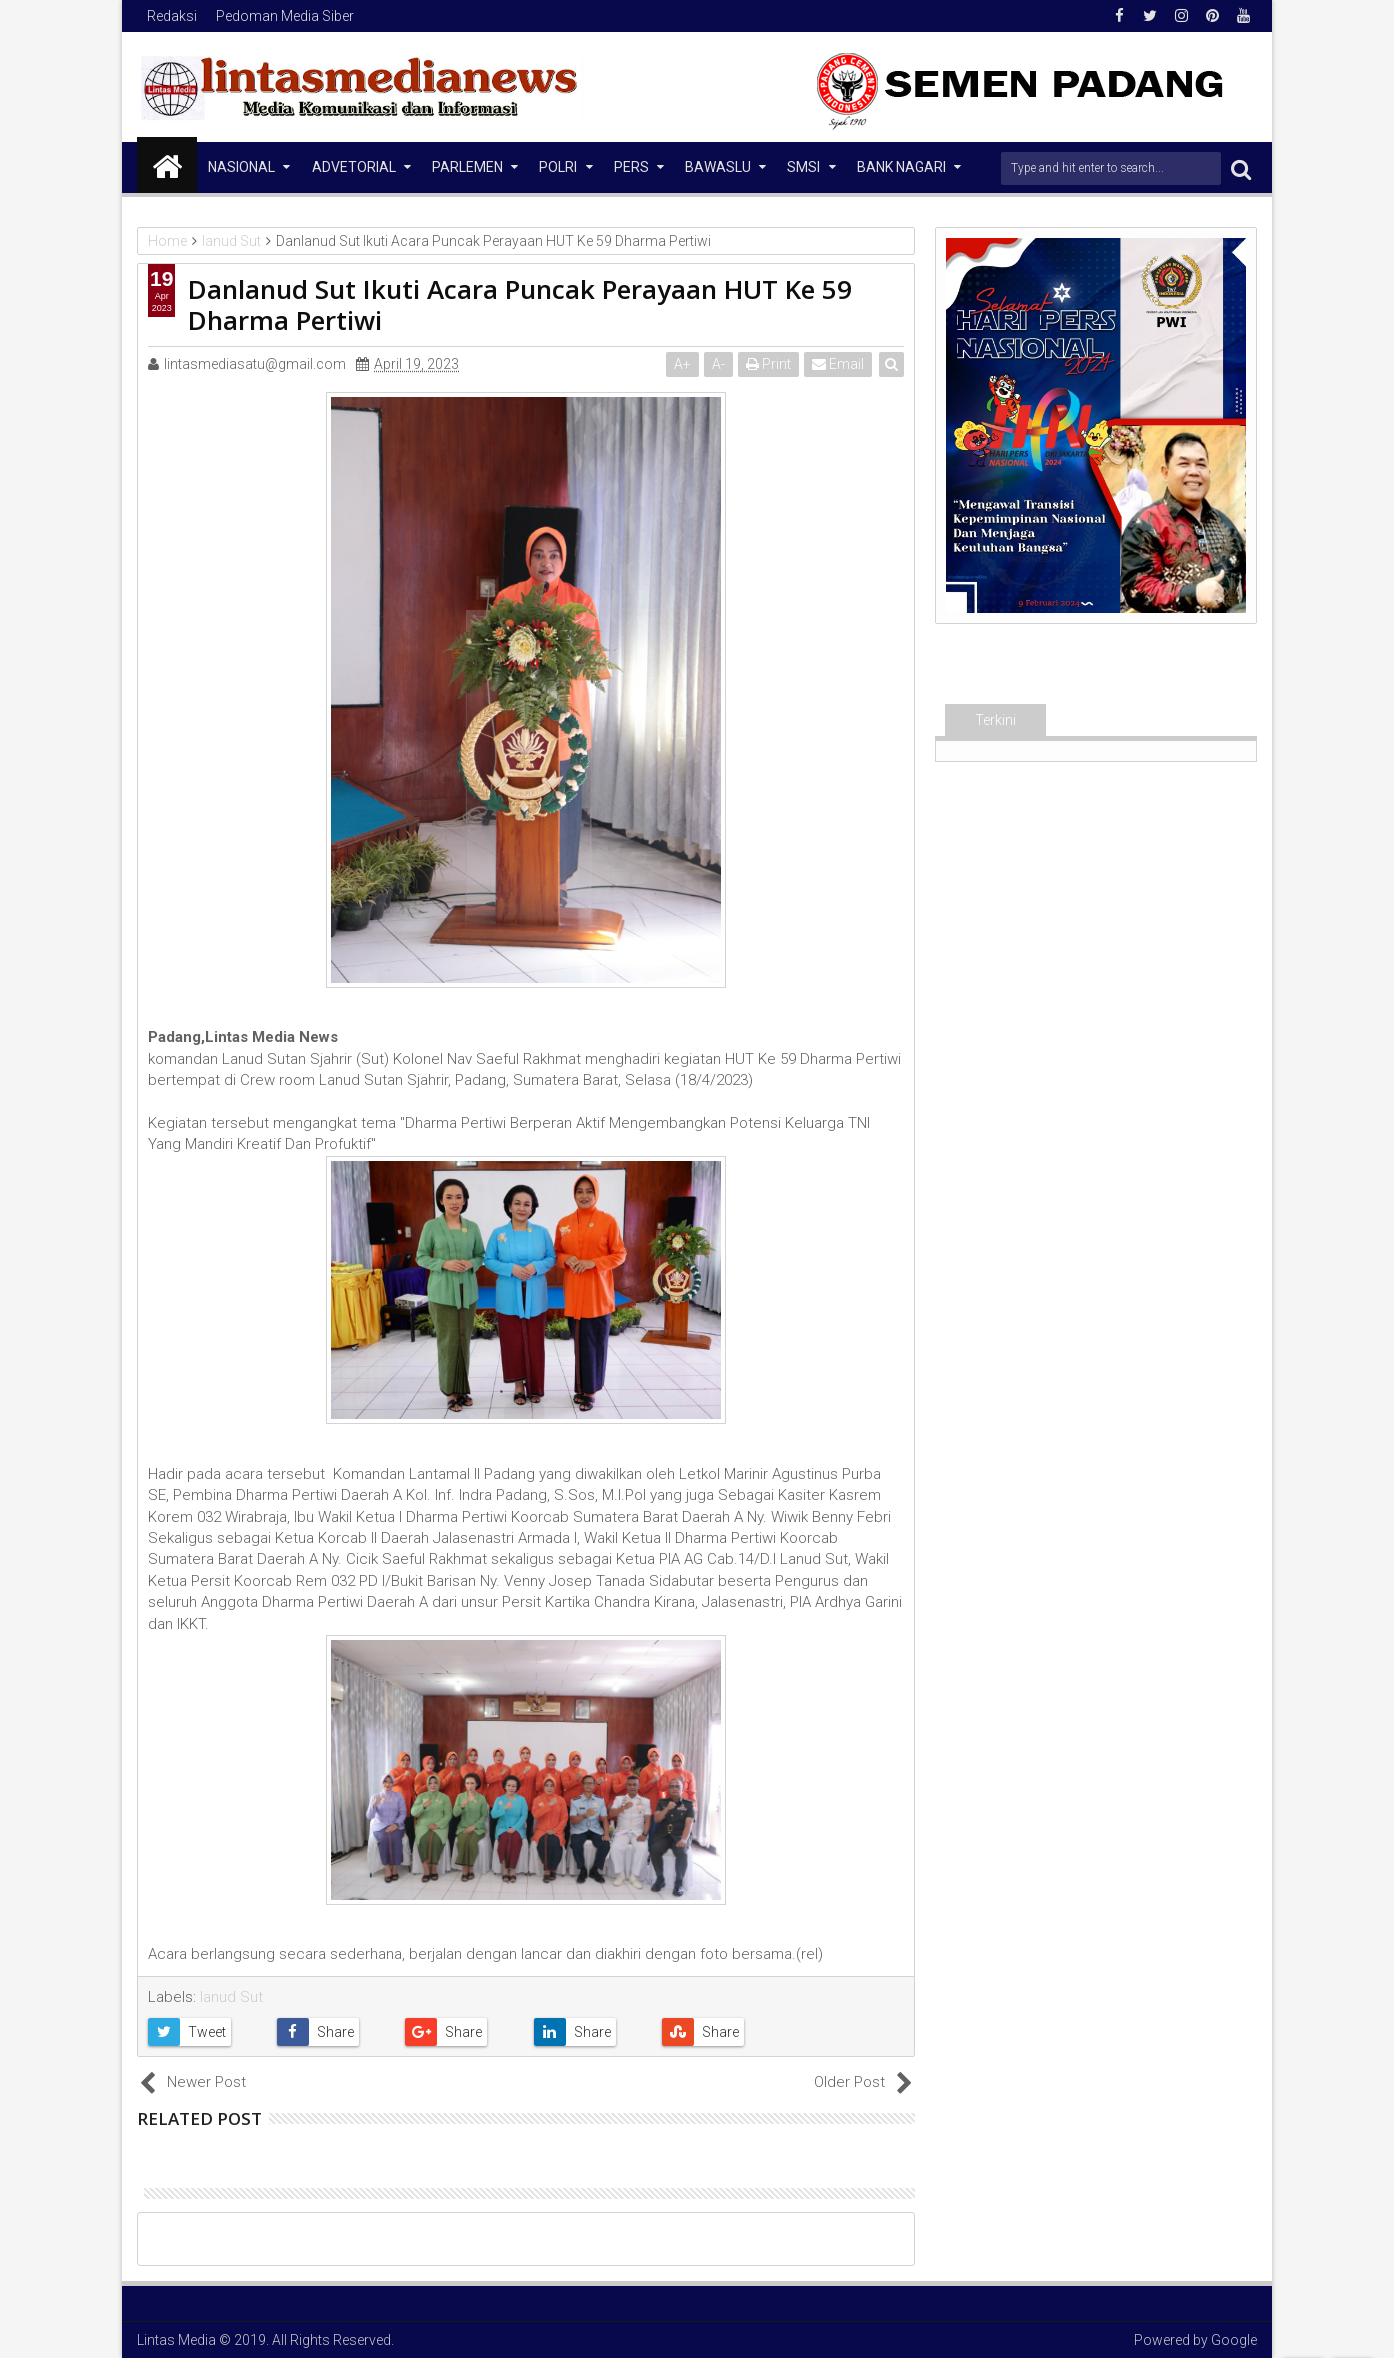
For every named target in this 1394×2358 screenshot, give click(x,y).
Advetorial (354, 167)
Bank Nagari (901, 167)
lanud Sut (231, 1997)
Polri (558, 167)
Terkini (995, 720)
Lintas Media (176, 2340)
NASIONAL (241, 167)
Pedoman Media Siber (285, 16)
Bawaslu (718, 167)
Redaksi (172, 16)
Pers (631, 167)
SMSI (803, 167)
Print (768, 364)
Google (1234, 2340)
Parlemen (467, 167)
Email (838, 364)
